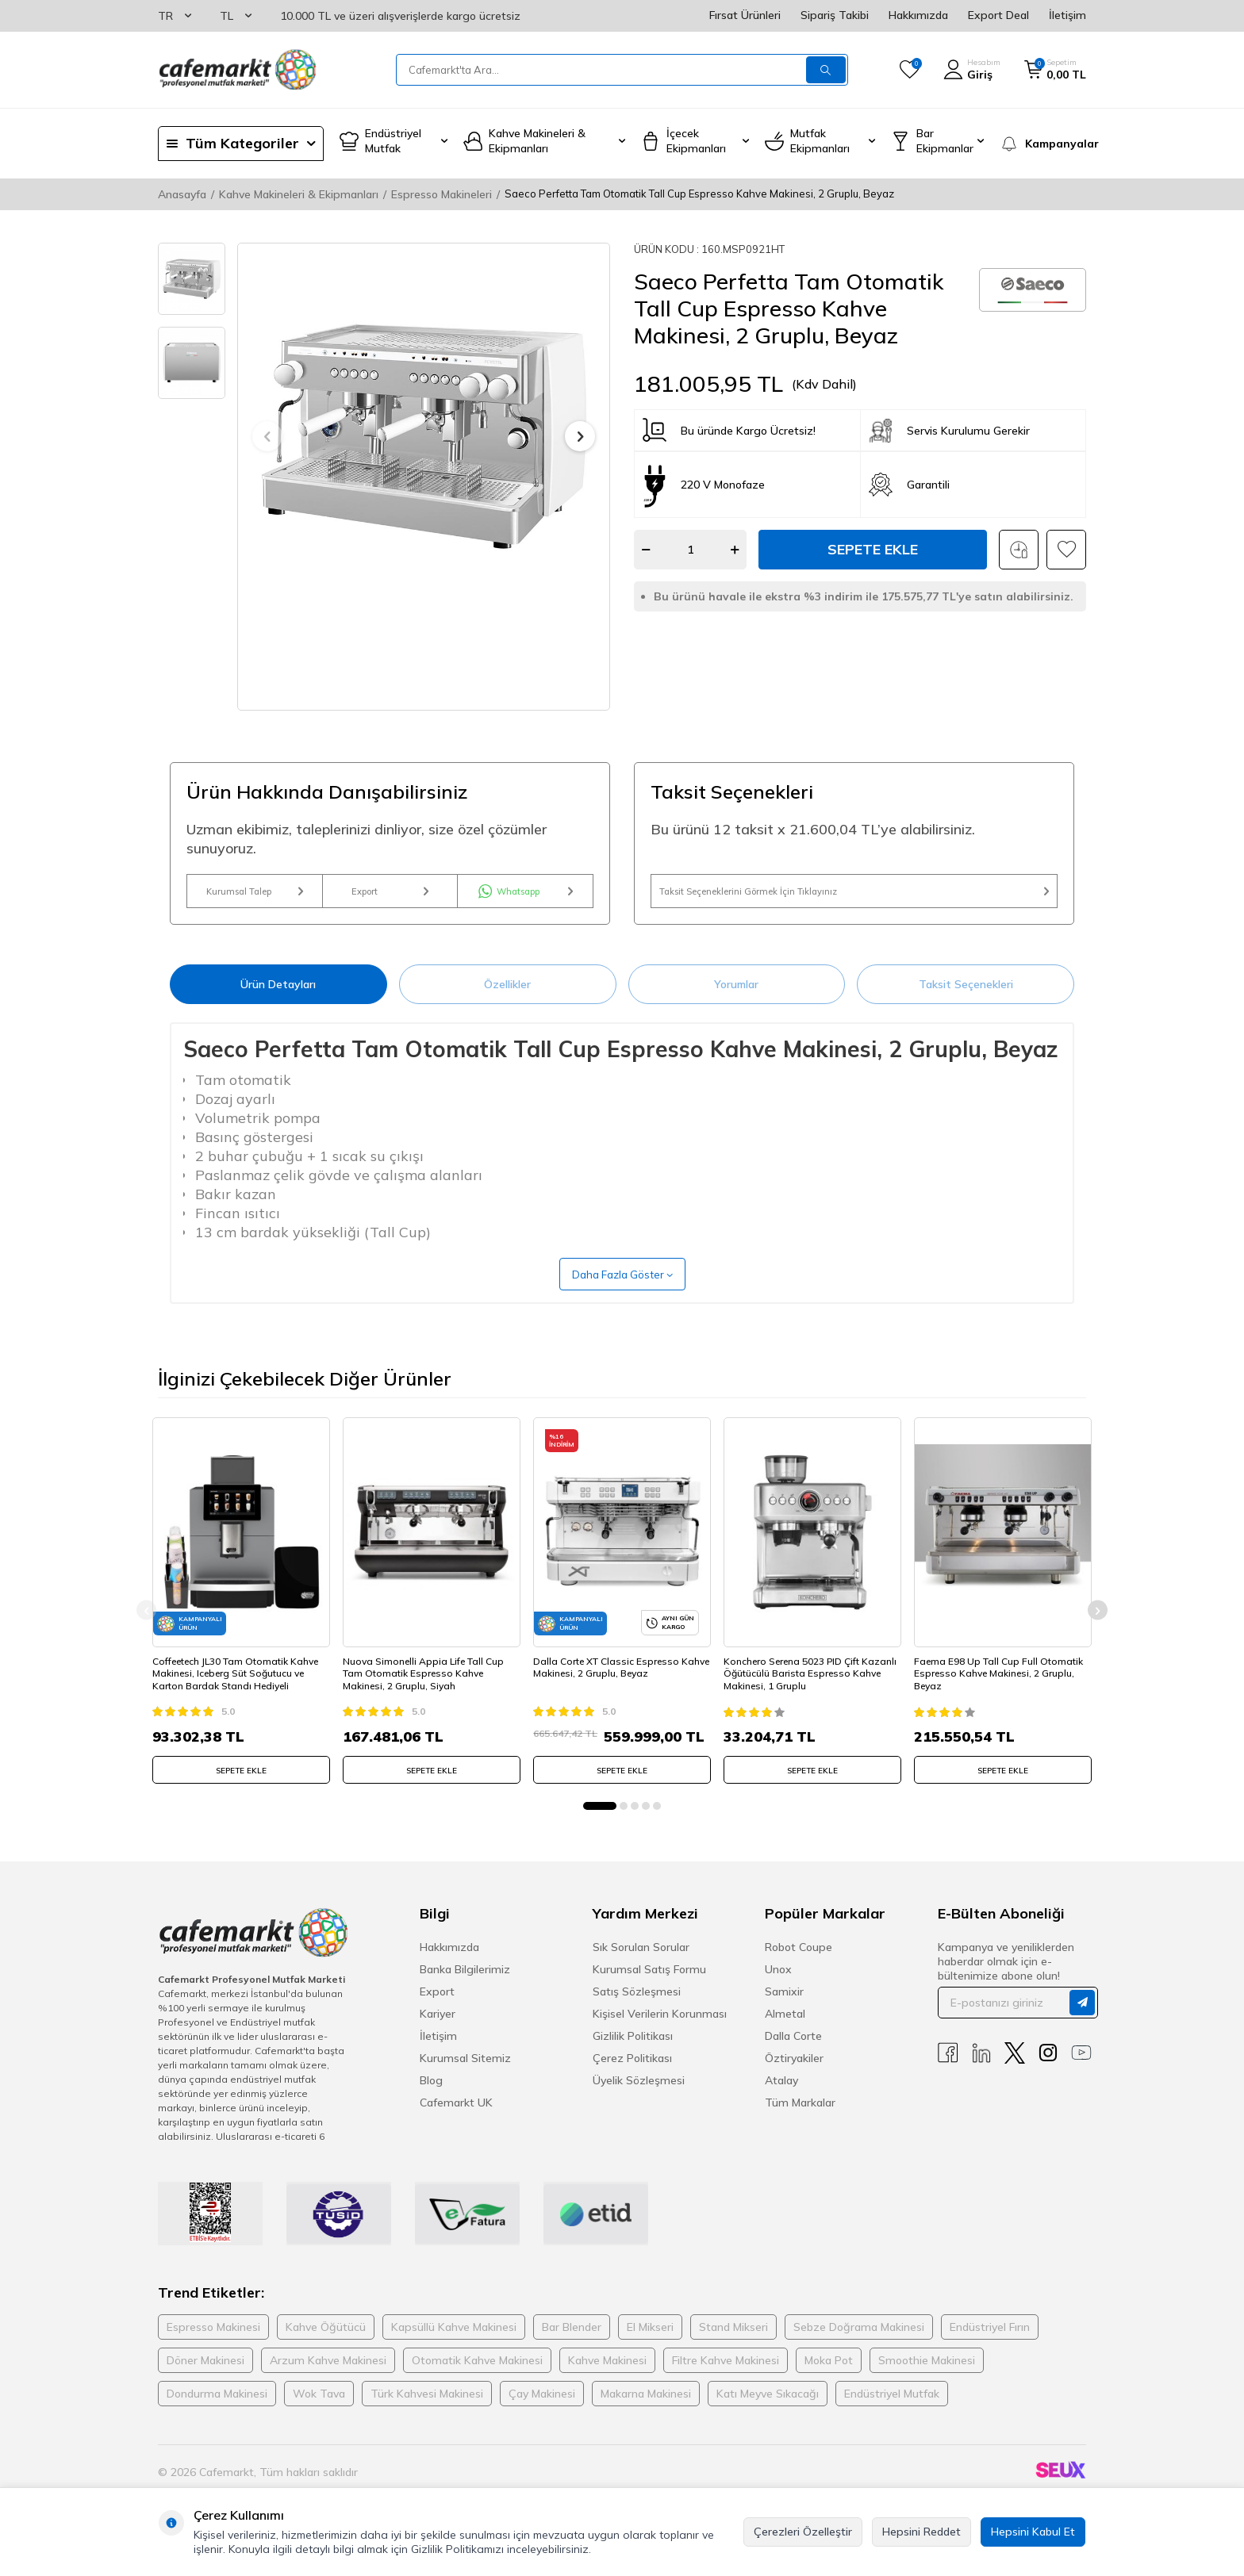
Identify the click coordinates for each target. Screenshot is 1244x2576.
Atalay (781, 2101)
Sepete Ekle (872, 549)
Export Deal (998, 15)
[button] (267, 436)
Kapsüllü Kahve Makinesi (453, 2347)
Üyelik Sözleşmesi (639, 2101)
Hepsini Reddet (921, 2531)
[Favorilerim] (910, 69)
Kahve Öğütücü (326, 2347)
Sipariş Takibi (835, 15)
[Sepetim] (1055, 69)
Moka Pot (828, 2381)
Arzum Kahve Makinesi (328, 2381)
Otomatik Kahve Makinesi (477, 2381)
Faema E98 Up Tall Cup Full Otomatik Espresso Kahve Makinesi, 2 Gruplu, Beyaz (1001, 1688)
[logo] (237, 70)
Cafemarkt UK (456, 2123)
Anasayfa (182, 194)
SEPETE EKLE (241, 1786)
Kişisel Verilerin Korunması (660, 2034)
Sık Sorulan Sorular (641, 1968)
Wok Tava (319, 2414)
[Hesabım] (971, 69)
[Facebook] (948, 2073)
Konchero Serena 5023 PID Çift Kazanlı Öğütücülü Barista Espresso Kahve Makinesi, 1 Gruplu (811, 1688)
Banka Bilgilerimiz (465, 1990)
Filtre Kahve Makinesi (725, 2381)
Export (390, 899)
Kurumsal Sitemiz (465, 2079)
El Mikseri (650, 2347)
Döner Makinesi (205, 2381)
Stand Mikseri (733, 2347)
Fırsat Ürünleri (745, 15)
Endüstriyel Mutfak (891, 2414)
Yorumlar (736, 999)
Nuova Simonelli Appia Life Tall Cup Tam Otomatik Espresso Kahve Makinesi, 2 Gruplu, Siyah (428, 1688)
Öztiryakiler (794, 2079)
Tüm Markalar (800, 2123)
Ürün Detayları (278, 999)
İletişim (1067, 15)
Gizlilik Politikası (633, 2056)
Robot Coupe (798, 1968)
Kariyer (437, 2034)
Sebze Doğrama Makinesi (858, 2347)
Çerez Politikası (632, 2079)
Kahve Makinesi (607, 2381)
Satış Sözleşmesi (637, 2012)
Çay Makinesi (542, 2414)
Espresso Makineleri (441, 194)
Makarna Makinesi (646, 2414)
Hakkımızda (918, 15)
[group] (423, 436)
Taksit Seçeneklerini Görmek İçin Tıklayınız (854, 898)
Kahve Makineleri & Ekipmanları (298, 194)
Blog (431, 2101)
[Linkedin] (981, 2073)
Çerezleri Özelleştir (803, 2531)
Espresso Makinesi (213, 2347)
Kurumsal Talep (255, 899)
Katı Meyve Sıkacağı (767, 2414)
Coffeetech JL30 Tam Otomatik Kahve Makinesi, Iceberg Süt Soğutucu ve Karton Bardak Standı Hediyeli (241, 1688)
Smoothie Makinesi (926, 2381)
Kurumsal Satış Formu (649, 1990)
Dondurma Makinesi (217, 2414)
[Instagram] (1048, 2073)
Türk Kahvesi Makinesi (427, 2414)
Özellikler (507, 999)
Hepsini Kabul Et (1033, 2531)
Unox (778, 1990)
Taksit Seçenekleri (966, 999)
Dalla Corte (793, 2056)
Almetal (785, 2034)
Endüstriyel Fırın (990, 2347)
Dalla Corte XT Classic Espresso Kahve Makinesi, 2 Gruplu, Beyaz (612, 1682)
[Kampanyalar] (1043, 143)
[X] (1014, 2073)
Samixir (784, 2012)
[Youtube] (1081, 2073)
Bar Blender (571, 2347)
